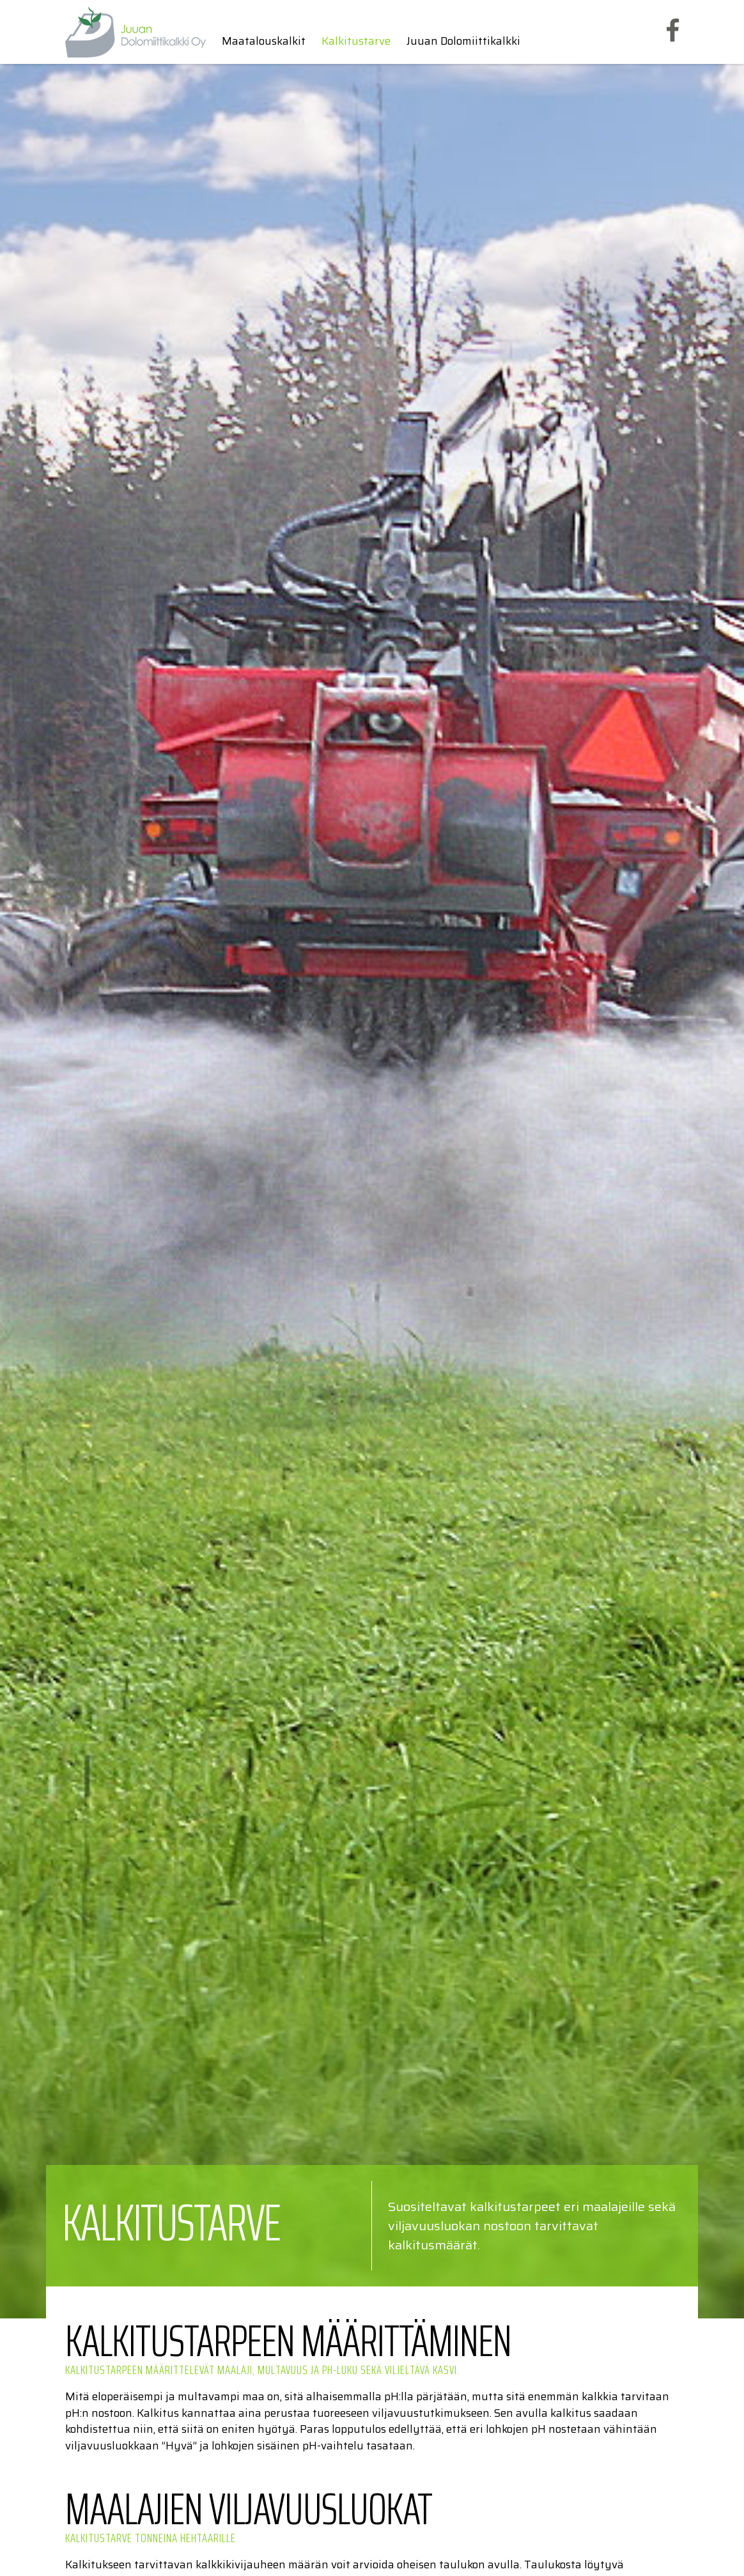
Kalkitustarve (356, 41)
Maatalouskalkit (264, 41)
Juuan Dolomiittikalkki (463, 41)
